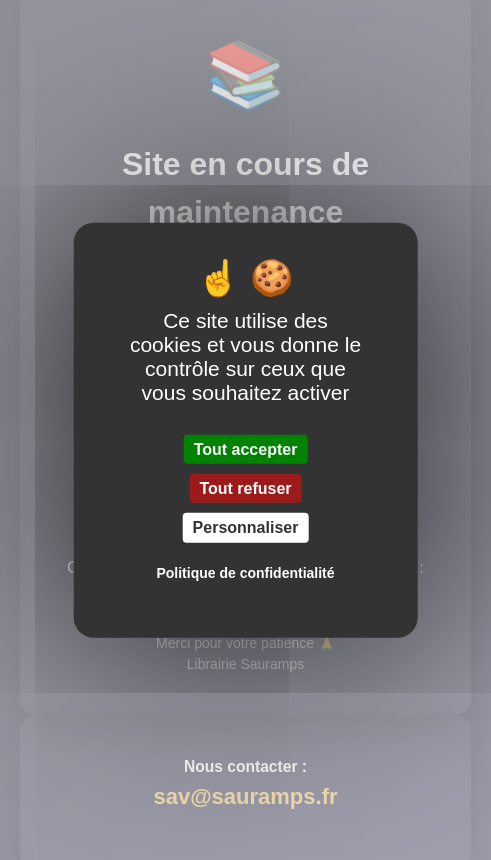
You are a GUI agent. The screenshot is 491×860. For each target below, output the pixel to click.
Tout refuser (245, 488)
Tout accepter (246, 449)
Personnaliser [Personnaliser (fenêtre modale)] (246, 527)
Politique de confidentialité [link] (245, 572)
